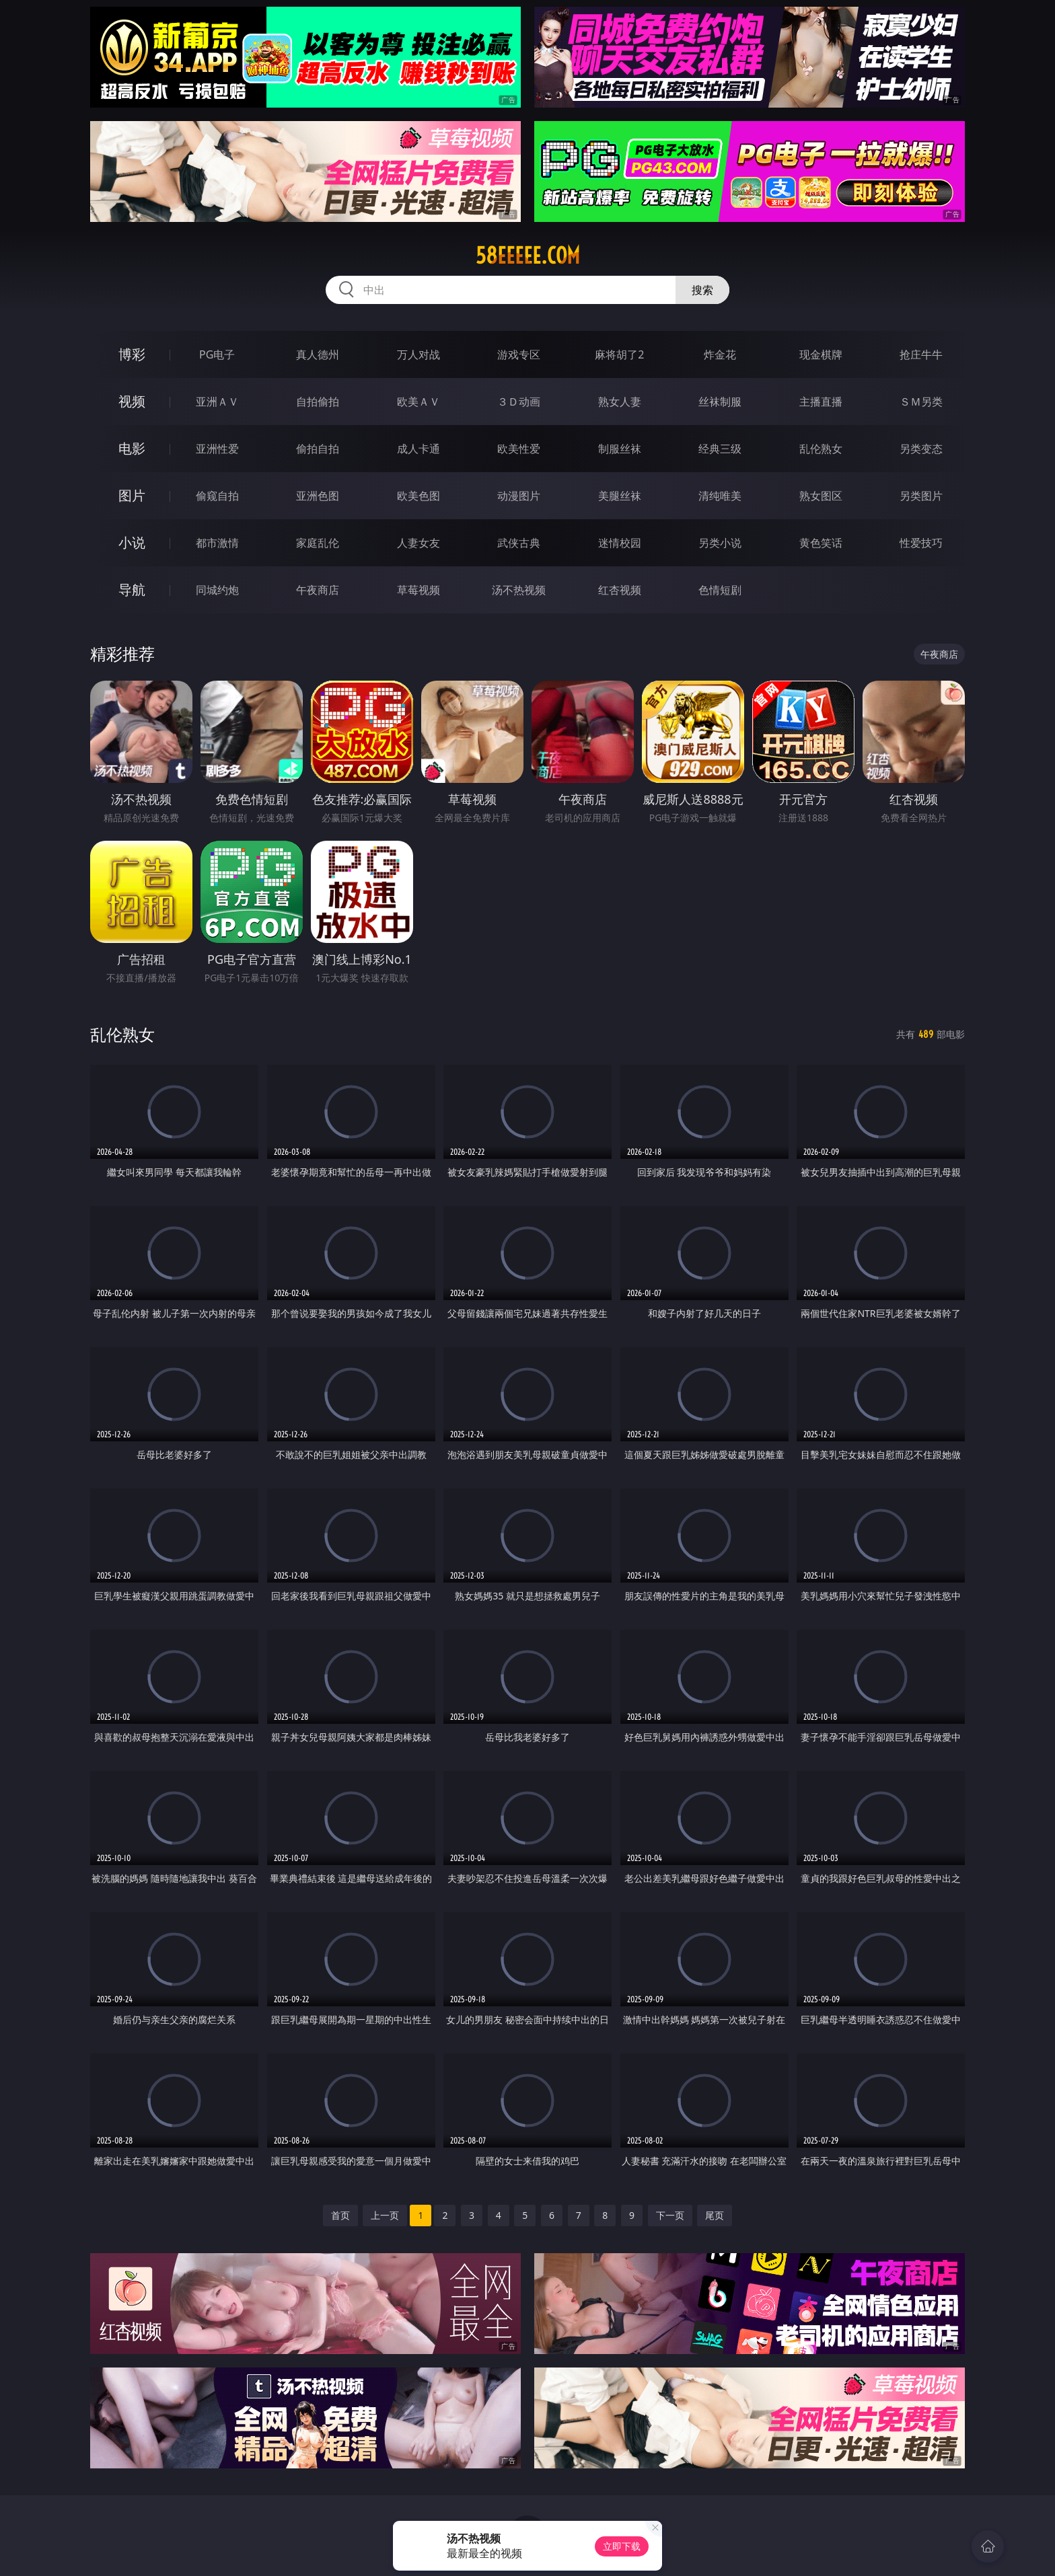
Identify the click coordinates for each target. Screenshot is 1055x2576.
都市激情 (217, 542)
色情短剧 (719, 589)
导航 (131, 589)
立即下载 (622, 2546)
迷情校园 (619, 542)
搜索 (702, 289)
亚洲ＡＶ (217, 401)
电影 (131, 448)
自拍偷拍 (317, 401)
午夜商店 (317, 589)
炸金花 (720, 354)
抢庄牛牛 (921, 354)
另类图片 (921, 495)
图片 (131, 495)
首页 (340, 2215)
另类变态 (921, 448)
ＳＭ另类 (921, 401)
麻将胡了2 (619, 354)
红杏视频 (619, 589)
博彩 (131, 354)
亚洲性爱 (217, 448)
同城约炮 (217, 589)
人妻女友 (418, 542)
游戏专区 (518, 354)
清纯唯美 (719, 495)
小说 (131, 542)
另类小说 (719, 542)
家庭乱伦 (317, 542)
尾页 (714, 2215)
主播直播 (820, 401)
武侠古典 (518, 542)
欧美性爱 (518, 448)
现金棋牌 (820, 354)
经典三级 (719, 448)
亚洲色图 (317, 495)
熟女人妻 (619, 401)
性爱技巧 (921, 542)
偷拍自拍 (317, 448)
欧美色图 (418, 495)
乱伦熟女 (820, 448)
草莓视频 (418, 589)
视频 (131, 401)
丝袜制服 (719, 401)
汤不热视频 (519, 589)
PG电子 (217, 354)
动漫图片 (518, 495)
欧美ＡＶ (418, 401)
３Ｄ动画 (518, 401)
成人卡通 (418, 448)
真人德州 (317, 354)
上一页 (385, 2215)
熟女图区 (820, 495)
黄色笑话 (820, 542)
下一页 (670, 2215)
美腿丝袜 (619, 495)
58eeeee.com (528, 255)
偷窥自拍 (217, 495)
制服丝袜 (619, 448)
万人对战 (418, 354)
